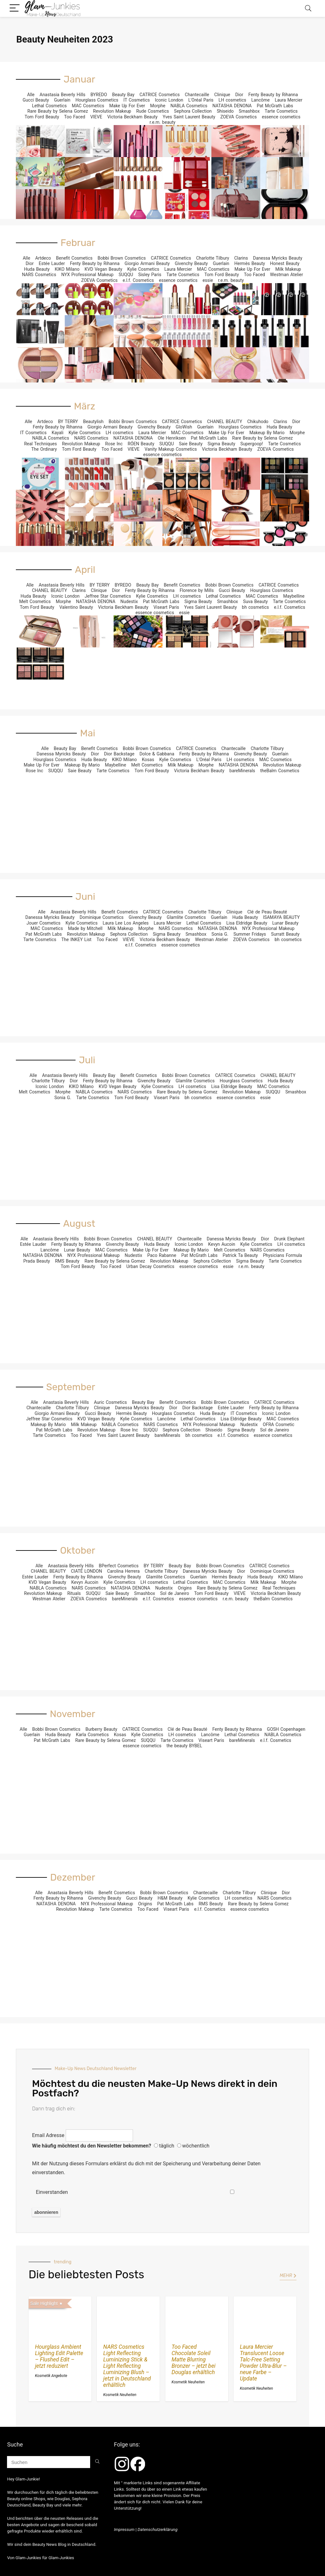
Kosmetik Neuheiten (119, 2395)
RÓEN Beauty (141, 443)
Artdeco (43, 258)
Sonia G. (219, 934)
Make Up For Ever (127, 105)
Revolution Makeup (112, 111)
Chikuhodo (258, 421)
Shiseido (225, 111)
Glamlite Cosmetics (186, 917)
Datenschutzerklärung (158, 2529)
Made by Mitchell (85, 928)
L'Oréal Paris (200, 100)
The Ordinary (44, 449)
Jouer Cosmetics (44, 923)
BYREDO (98, 94)
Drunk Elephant (289, 1238)
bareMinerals (242, 770)
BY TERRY (68, 421)
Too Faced (74, 116)
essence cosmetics (281, 116)
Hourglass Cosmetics (97, 100)
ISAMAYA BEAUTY (281, 917)
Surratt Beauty (285, 934)
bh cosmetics (255, 607)
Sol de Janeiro (274, 1429)
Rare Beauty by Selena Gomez (57, 111)
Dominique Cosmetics (102, 917)
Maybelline (293, 596)
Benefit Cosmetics (74, 258)
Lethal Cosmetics (49, 105)
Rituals (74, 1593)
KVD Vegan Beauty (103, 269)
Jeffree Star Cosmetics (108, 596)
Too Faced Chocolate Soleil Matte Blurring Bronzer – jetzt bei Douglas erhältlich (194, 2359)
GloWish (184, 426)
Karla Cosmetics (92, 1734)
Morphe (157, 105)
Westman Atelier (286, 274)
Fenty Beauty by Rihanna (273, 94)
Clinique (222, 94)
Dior (239, 94)
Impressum (124, 2529)
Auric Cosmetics (110, 1402)
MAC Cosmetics (88, 105)
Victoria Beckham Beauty (132, 116)
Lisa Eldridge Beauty (246, 923)
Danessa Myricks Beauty (277, 258)
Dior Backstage (119, 753)
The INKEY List (76, 939)
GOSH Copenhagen (286, 1729)
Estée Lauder (52, 263)
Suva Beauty (255, 601)
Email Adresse (48, 2135)
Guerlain (62, 100)
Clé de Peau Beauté (267, 911)
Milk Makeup (288, 269)
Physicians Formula (282, 1255)
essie (207, 280)
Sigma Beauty (221, 443)
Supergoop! (251, 443)
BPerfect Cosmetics (118, 1565)
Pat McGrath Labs (275, 105)
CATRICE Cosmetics (160, 94)
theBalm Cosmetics (279, 770)
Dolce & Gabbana (156, 753)
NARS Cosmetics (39, 274)
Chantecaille (197, 94)
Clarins (241, 258)
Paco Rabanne (161, 1255)
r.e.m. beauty (162, 122)
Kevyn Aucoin (221, 1244)
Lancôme (260, 100)
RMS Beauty (67, 1261)
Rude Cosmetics (152, 111)
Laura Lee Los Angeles (126, 923)
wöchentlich (195, 2146)
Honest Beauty (285, 263)
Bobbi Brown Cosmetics (122, 258)
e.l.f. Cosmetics (138, 280)
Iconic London (169, 100)
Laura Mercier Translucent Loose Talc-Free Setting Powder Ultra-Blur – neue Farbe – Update (263, 2363)
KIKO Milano (67, 269)
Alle (30, 94)
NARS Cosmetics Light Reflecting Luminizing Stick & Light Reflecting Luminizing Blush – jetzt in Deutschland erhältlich (127, 2366)
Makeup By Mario (267, 432)
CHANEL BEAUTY (224, 421)
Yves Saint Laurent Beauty (188, 116)
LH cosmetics (232, 100)
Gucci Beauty (36, 100)
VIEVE (96, 116)
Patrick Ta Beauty (240, 1255)
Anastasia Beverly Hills (62, 94)
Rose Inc (114, 443)
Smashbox (249, 111)
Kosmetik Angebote (51, 2376)
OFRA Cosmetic (278, 1424)
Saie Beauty (190, 443)
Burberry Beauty (101, 1729)
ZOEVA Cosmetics (238, 116)
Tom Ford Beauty (42, 116)
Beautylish (93, 421)
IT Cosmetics (136, 100)
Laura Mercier (288, 100)
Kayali (57, 432)
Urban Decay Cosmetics (150, 1266)
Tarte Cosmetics (281, 111)
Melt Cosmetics (35, 601)
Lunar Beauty (285, 923)
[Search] (308, 8)
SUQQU (126, 274)
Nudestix (129, 601)
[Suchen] (97, 2462)
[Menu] (14, 8)
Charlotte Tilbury (212, 258)
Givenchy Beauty (191, 263)
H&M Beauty (169, 1898)
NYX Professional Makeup (87, 274)
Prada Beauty (36, 1261)
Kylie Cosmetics (143, 269)
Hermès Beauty (249, 263)
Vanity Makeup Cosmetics (171, 449)
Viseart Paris (166, 607)
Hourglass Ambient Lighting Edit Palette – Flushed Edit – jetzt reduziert (59, 2356)
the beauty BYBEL (184, 1745)
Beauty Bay (123, 94)
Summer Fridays (249, 934)
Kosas (148, 759)
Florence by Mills (197, 590)
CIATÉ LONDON (86, 1571)
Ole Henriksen (172, 438)
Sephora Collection (193, 111)
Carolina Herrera (123, 1571)
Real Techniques (40, 443)
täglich (166, 2146)
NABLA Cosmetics (188, 105)
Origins (185, 1587)
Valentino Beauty (76, 607)
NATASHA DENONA (232, 105)
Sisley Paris (149, 274)
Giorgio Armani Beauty (147, 263)
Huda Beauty (37, 269)
